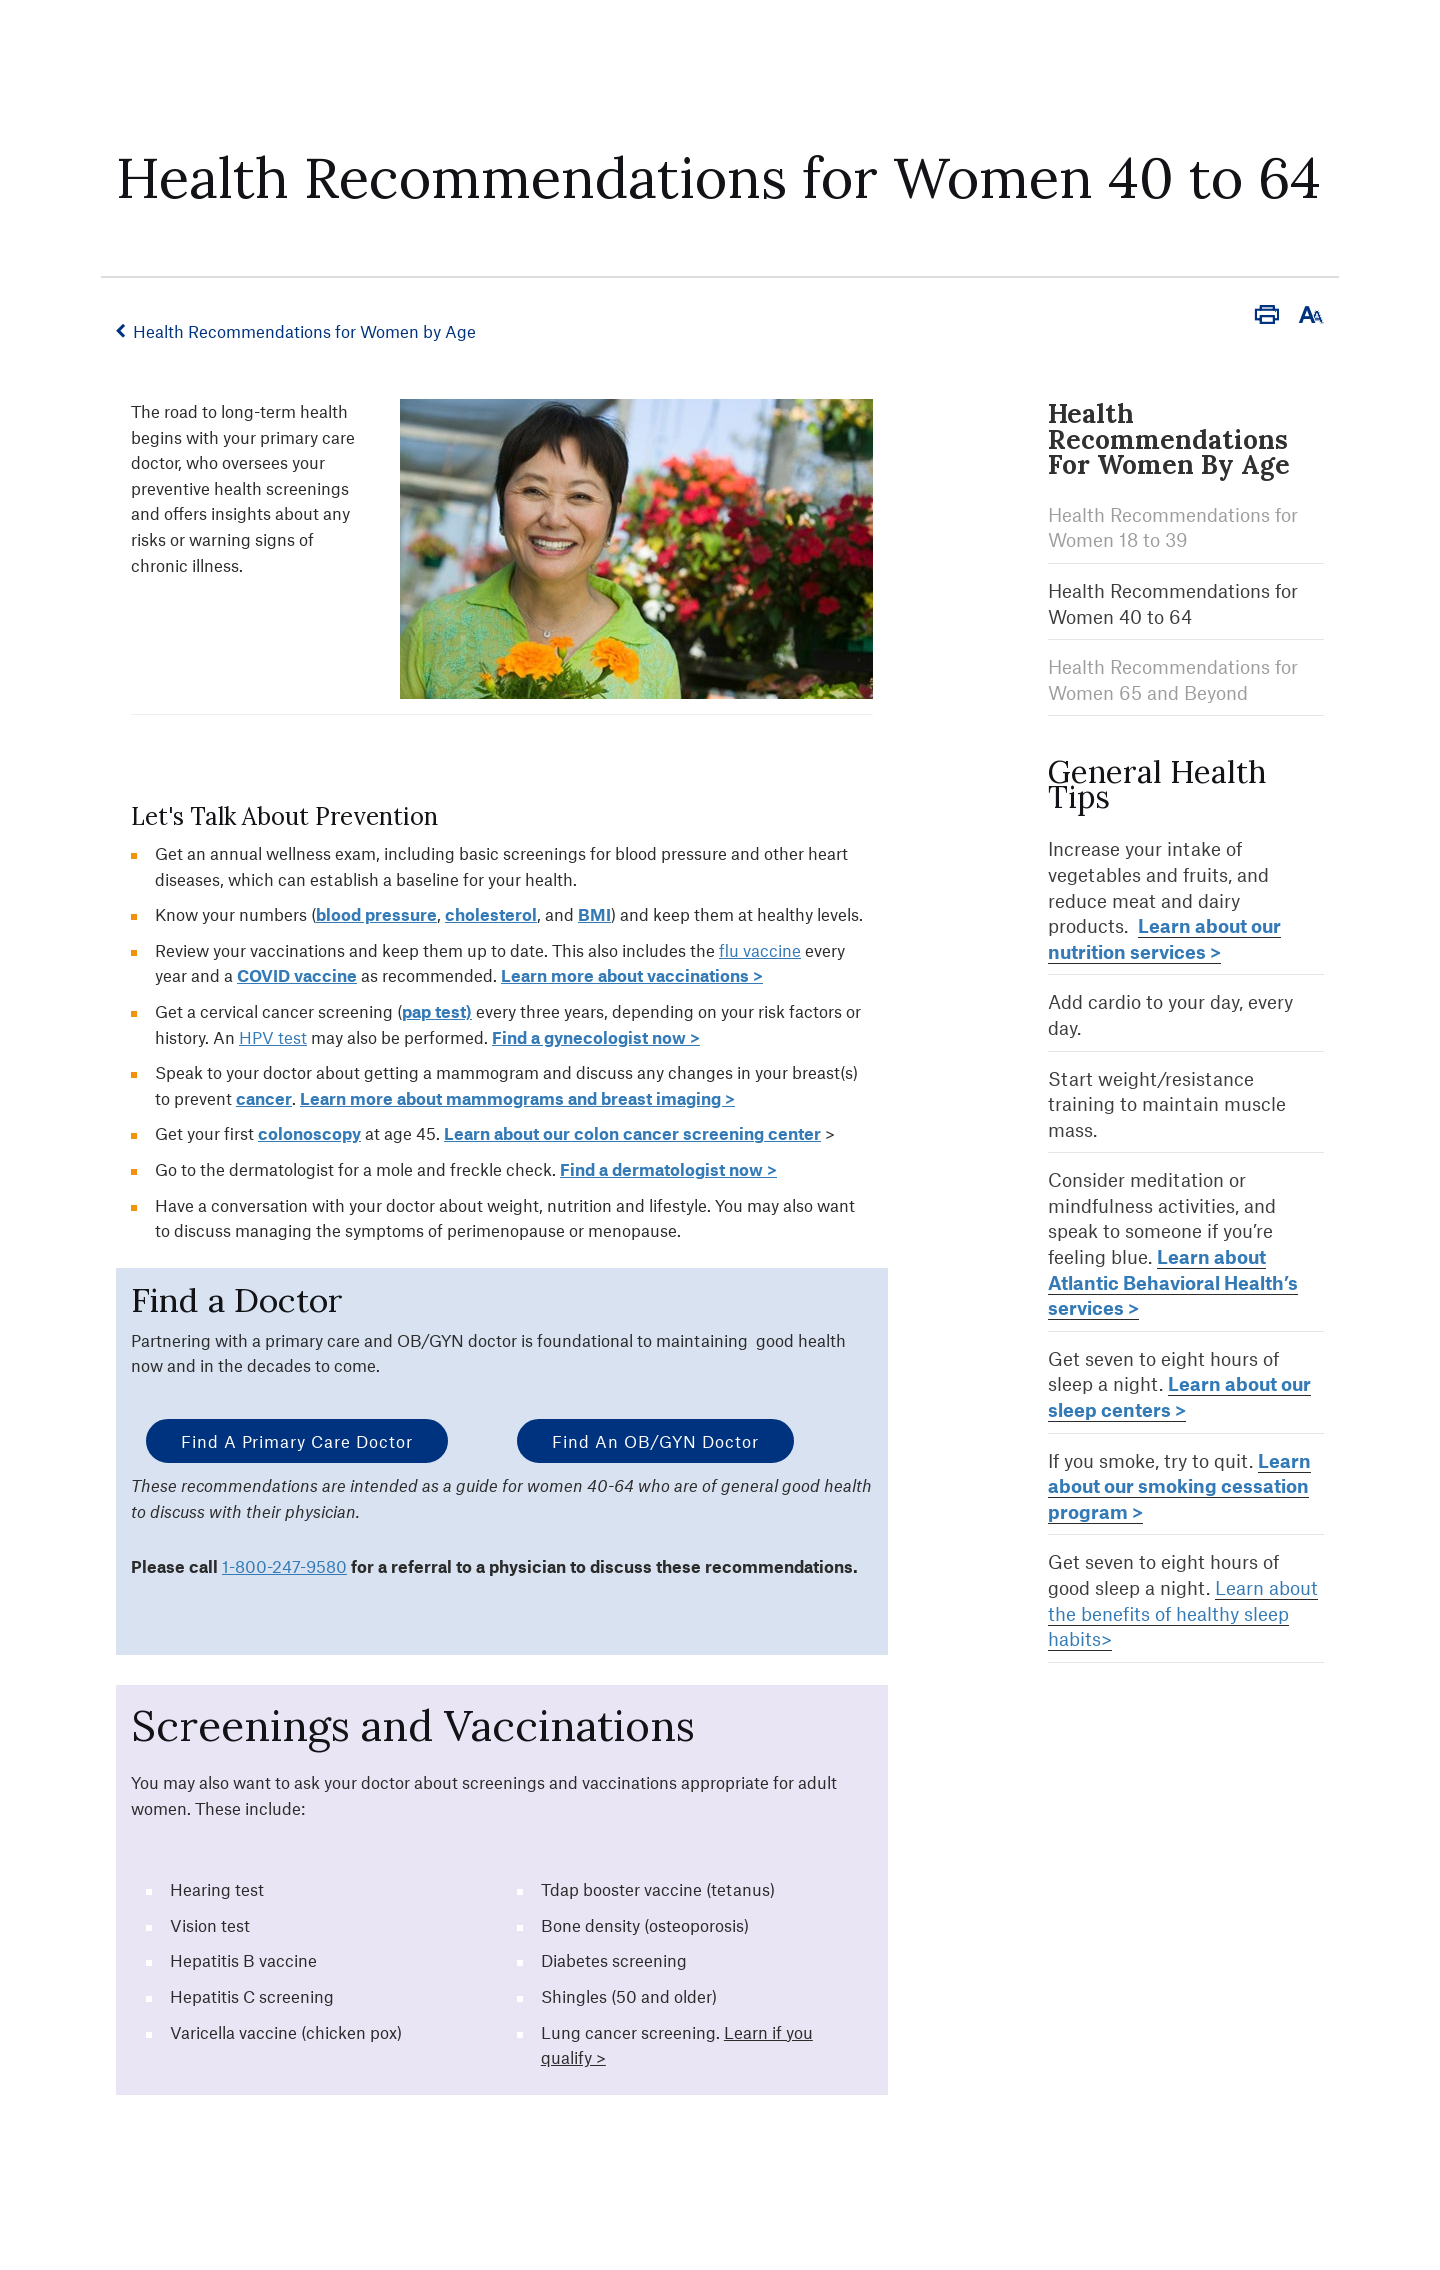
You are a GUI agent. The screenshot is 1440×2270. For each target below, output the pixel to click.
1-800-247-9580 (284, 1566)
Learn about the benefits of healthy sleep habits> (1183, 1613)
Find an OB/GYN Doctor (655, 1441)
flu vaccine (760, 950)
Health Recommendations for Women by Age (304, 331)
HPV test (273, 1037)
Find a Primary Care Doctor (297, 1441)
